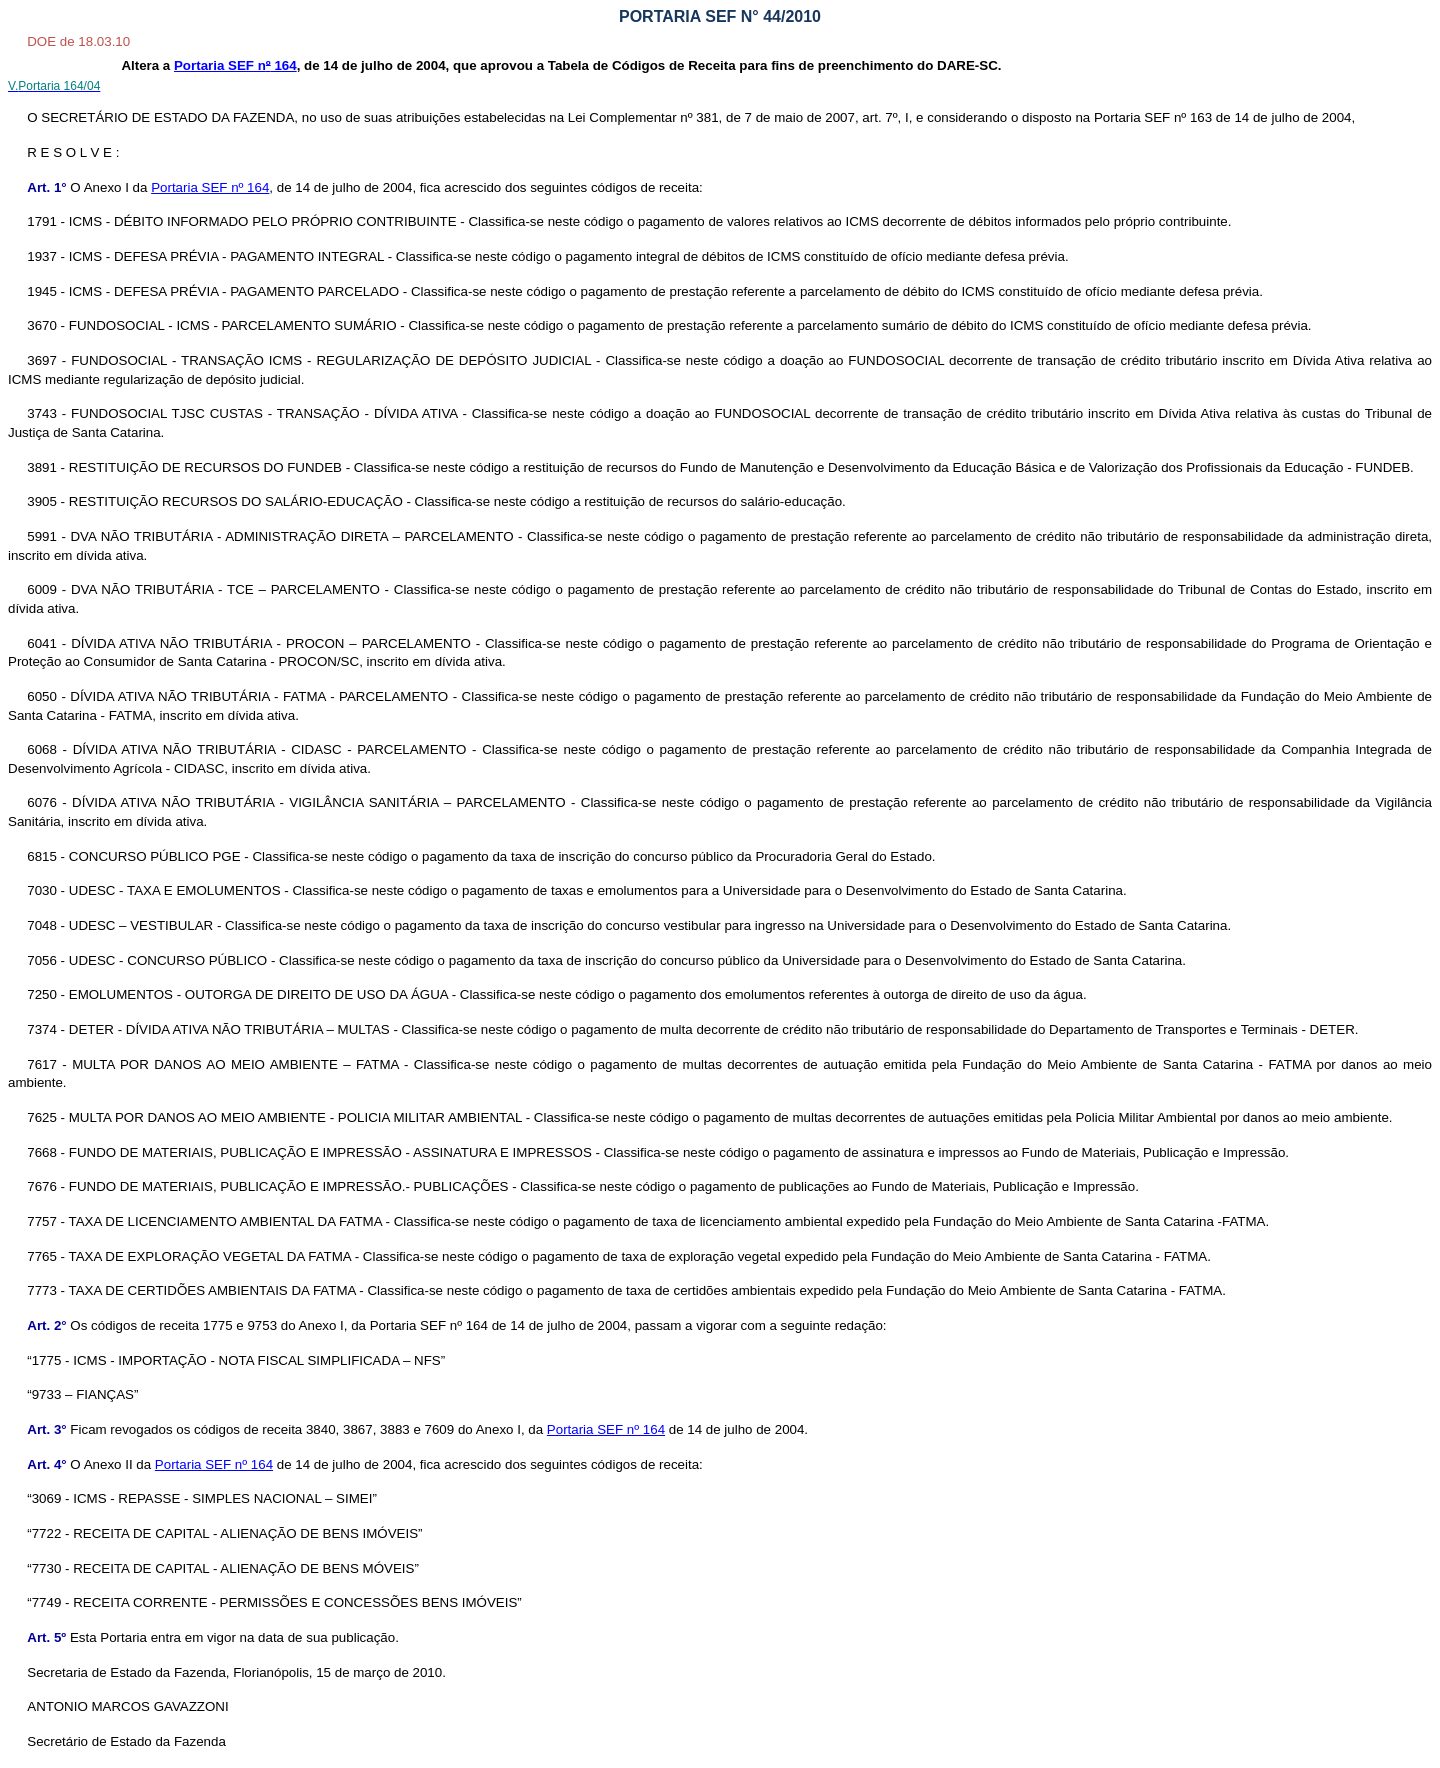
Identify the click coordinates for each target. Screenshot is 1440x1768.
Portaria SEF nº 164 (210, 187)
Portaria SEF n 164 (235, 65)
